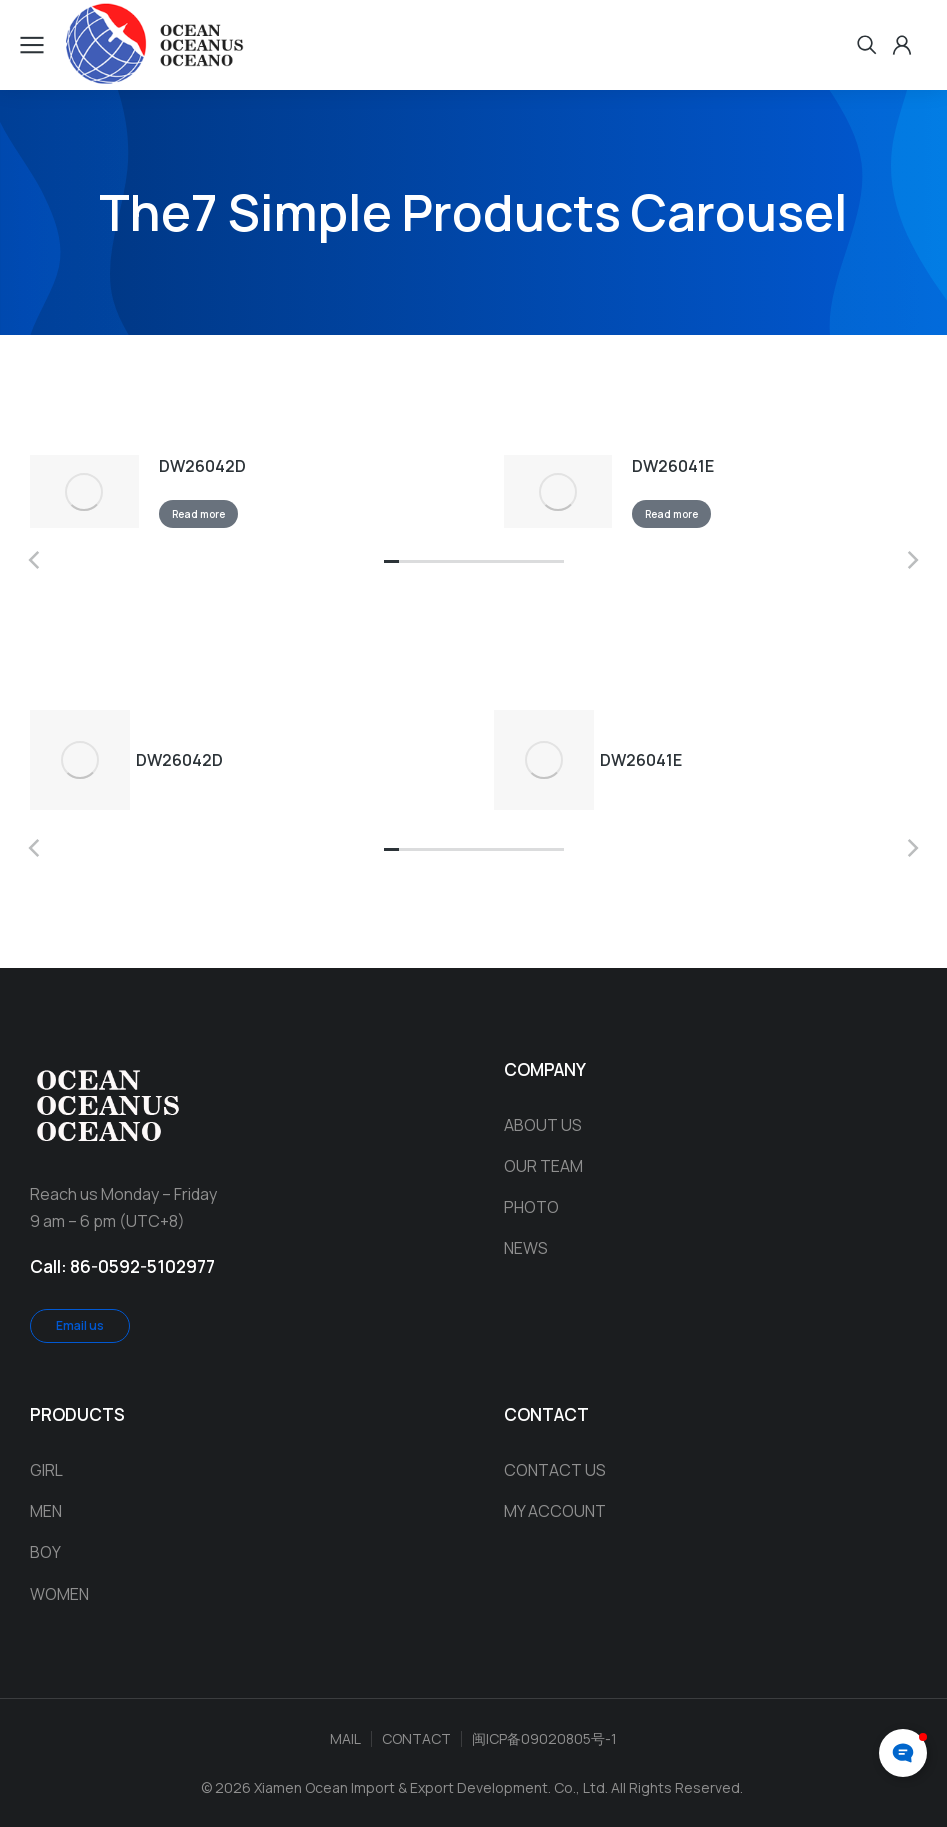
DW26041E (685, 469)
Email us (80, 1325)
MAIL (345, 1737)
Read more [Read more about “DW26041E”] (683, 518)
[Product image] (90, 495)
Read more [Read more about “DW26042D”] (209, 518)
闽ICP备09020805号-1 (544, 1737)
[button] (391, 569)
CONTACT (416, 1737)
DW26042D (213, 469)
